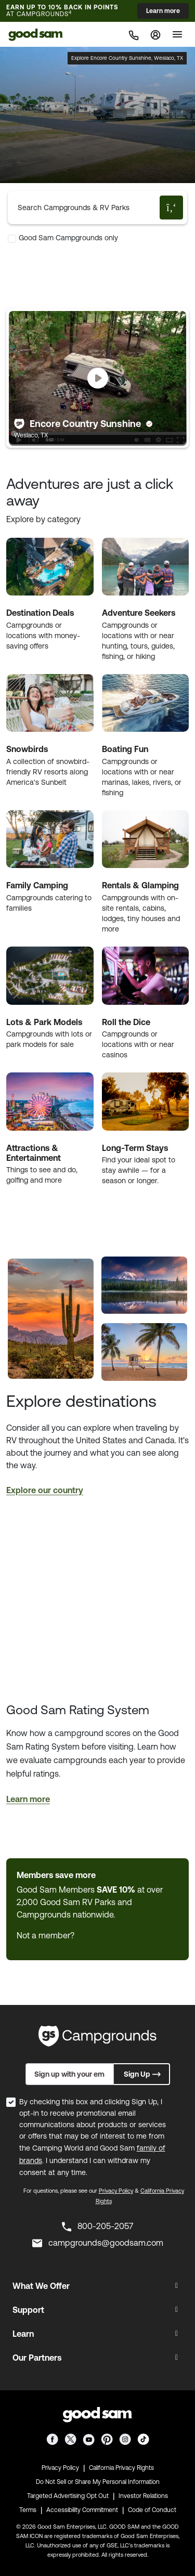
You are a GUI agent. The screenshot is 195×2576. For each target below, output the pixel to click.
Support (28, 2309)
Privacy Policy (116, 2190)
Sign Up (143, 2073)
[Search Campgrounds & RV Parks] (85, 207)
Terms (27, 2510)
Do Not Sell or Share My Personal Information (98, 2482)
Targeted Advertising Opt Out (68, 2496)
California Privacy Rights (121, 2467)
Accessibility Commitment (82, 2510)
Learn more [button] (28, 1799)
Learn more (163, 11)
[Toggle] (177, 34)
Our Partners (36, 2357)
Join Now (93, 1935)
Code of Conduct (152, 2510)
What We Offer (41, 2285)
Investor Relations (143, 2496)
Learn (23, 2333)
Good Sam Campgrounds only (68, 238)
